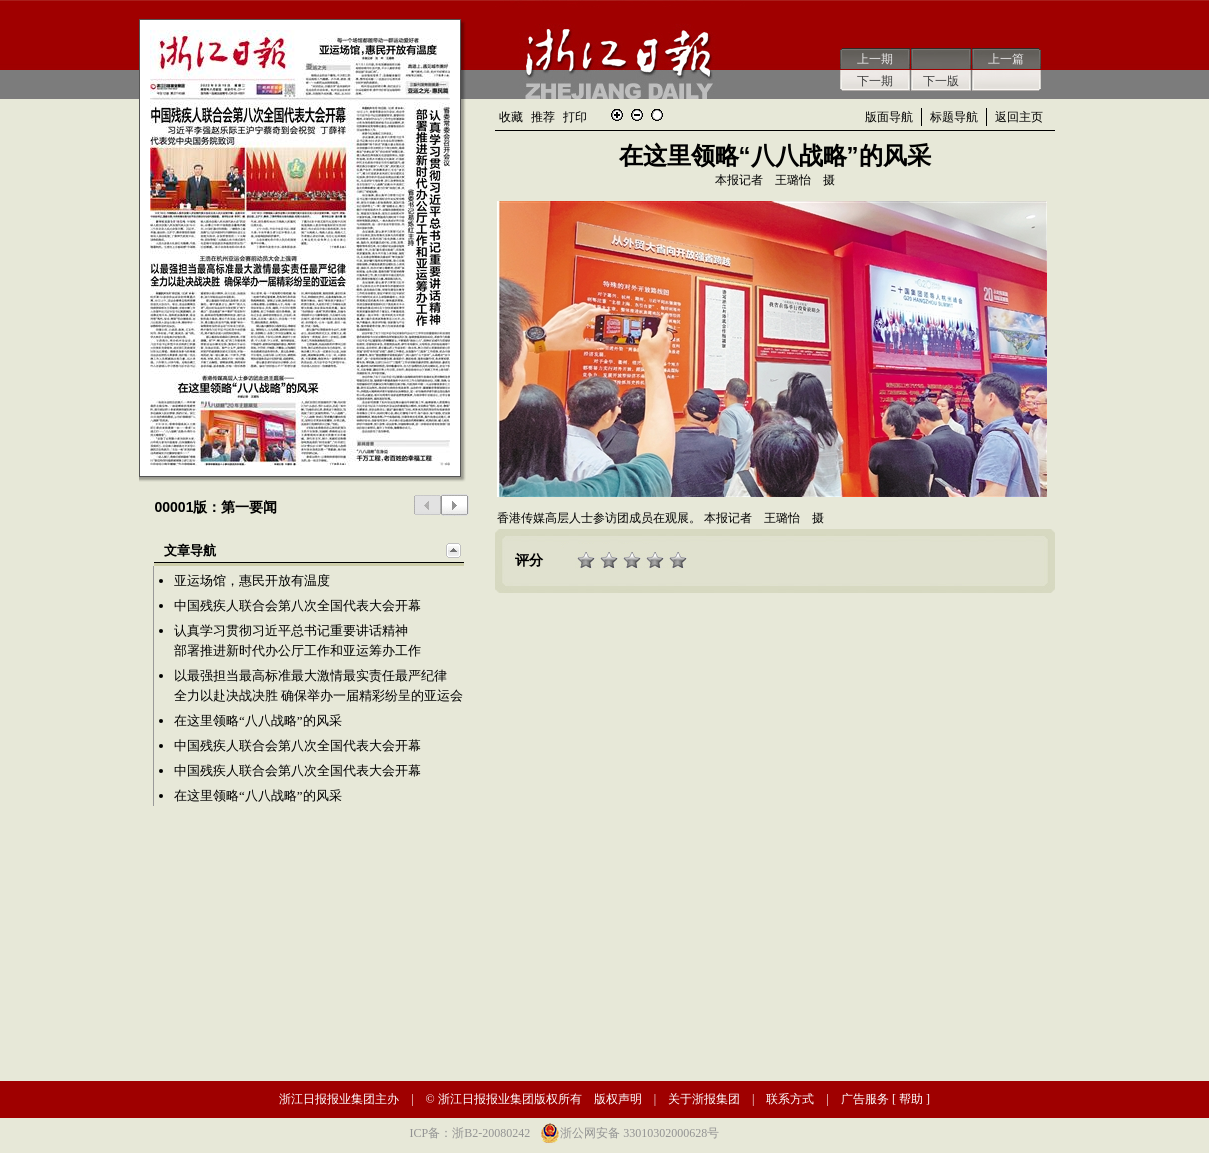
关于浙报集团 (704, 1099)
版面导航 (889, 117)
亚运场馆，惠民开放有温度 (252, 580)
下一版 (941, 81)
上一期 (875, 59)
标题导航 (954, 117)
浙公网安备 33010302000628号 (639, 1133)
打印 (575, 117)
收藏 (511, 117)
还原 (657, 115)
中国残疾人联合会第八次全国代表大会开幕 (297, 605)
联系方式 (790, 1099)
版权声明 (618, 1099)
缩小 (637, 115)
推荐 (543, 117)
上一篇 (1006, 59)
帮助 (911, 1099)
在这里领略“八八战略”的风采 (258, 720)
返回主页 (1019, 117)
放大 (617, 115)
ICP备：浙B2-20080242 (470, 1133)
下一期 (875, 81)
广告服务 (865, 1099)
